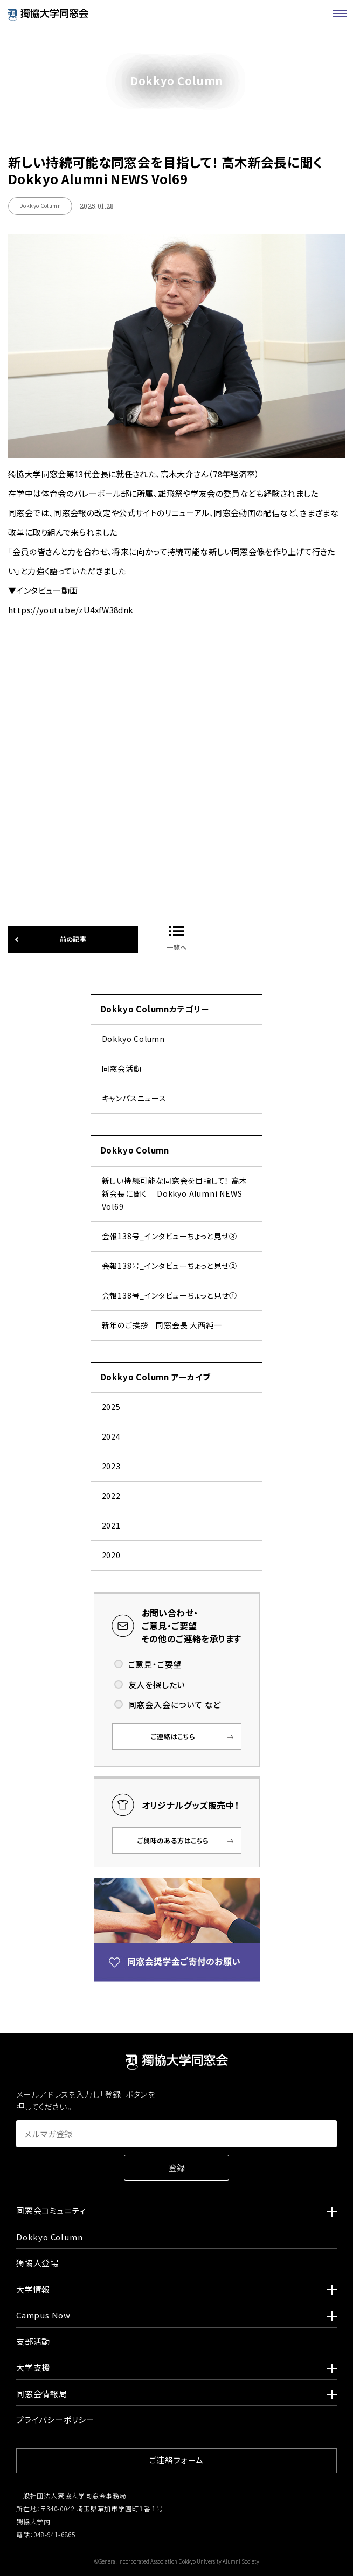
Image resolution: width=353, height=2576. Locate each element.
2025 (111, 1406)
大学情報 (176, 2291)
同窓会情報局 (176, 2395)
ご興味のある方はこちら (173, 1840)
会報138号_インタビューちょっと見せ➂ (169, 1236)
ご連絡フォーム (176, 2460)
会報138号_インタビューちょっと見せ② (169, 1265)
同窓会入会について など (175, 1704)
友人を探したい (156, 1684)
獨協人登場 (37, 2262)
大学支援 (176, 2369)
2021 (111, 1525)
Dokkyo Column (133, 1038)
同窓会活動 (122, 1068)
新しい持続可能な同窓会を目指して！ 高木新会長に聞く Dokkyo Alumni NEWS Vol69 (174, 1193)
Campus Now (176, 2316)
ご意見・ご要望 (155, 1664)
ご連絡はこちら (173, 1736)
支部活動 (33, 2341)
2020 (111, 1555)
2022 (111, 1495)
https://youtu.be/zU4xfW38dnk (176, 716)
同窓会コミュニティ (176, 2212)
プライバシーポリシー (55, 2419)
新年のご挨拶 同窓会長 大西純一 (162, 1325)
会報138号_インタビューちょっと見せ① (169, 1295)
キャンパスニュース (134, 1098)
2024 (111, 1436)
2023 (111, 1466)
